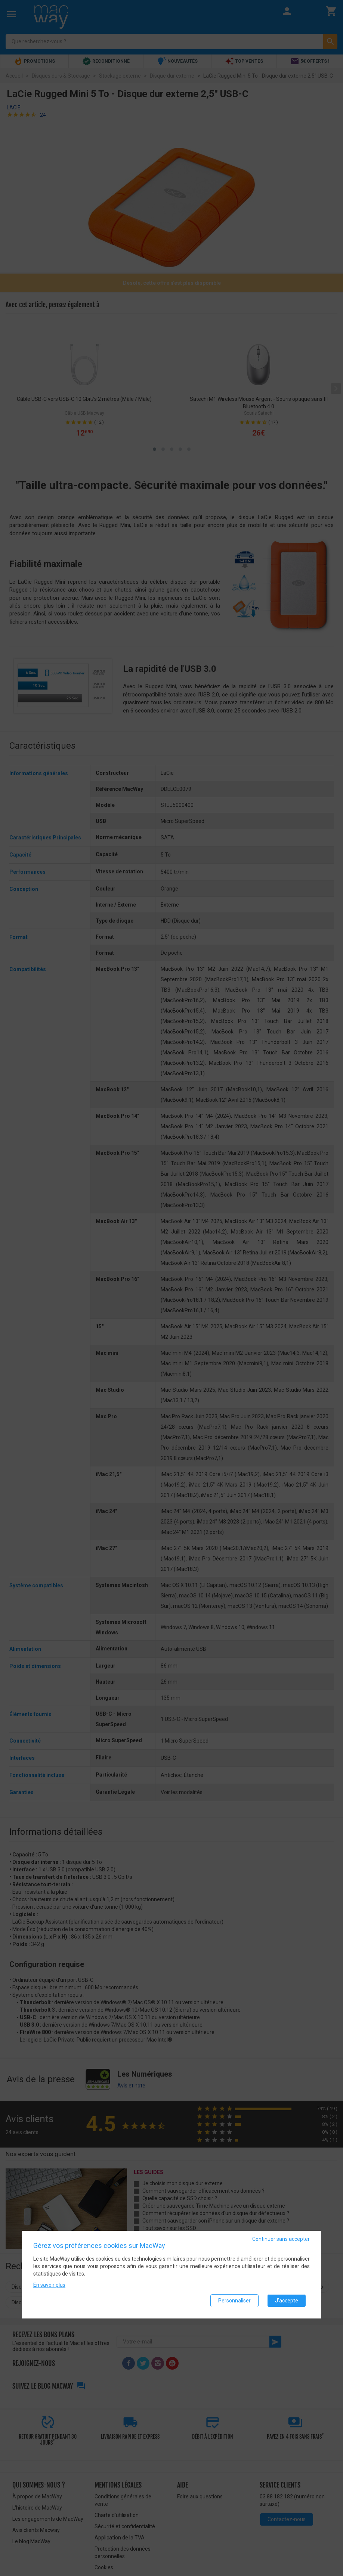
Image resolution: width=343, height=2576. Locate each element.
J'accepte (286, 2301)
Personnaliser (234, 2301)
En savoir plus (49, 2285)
